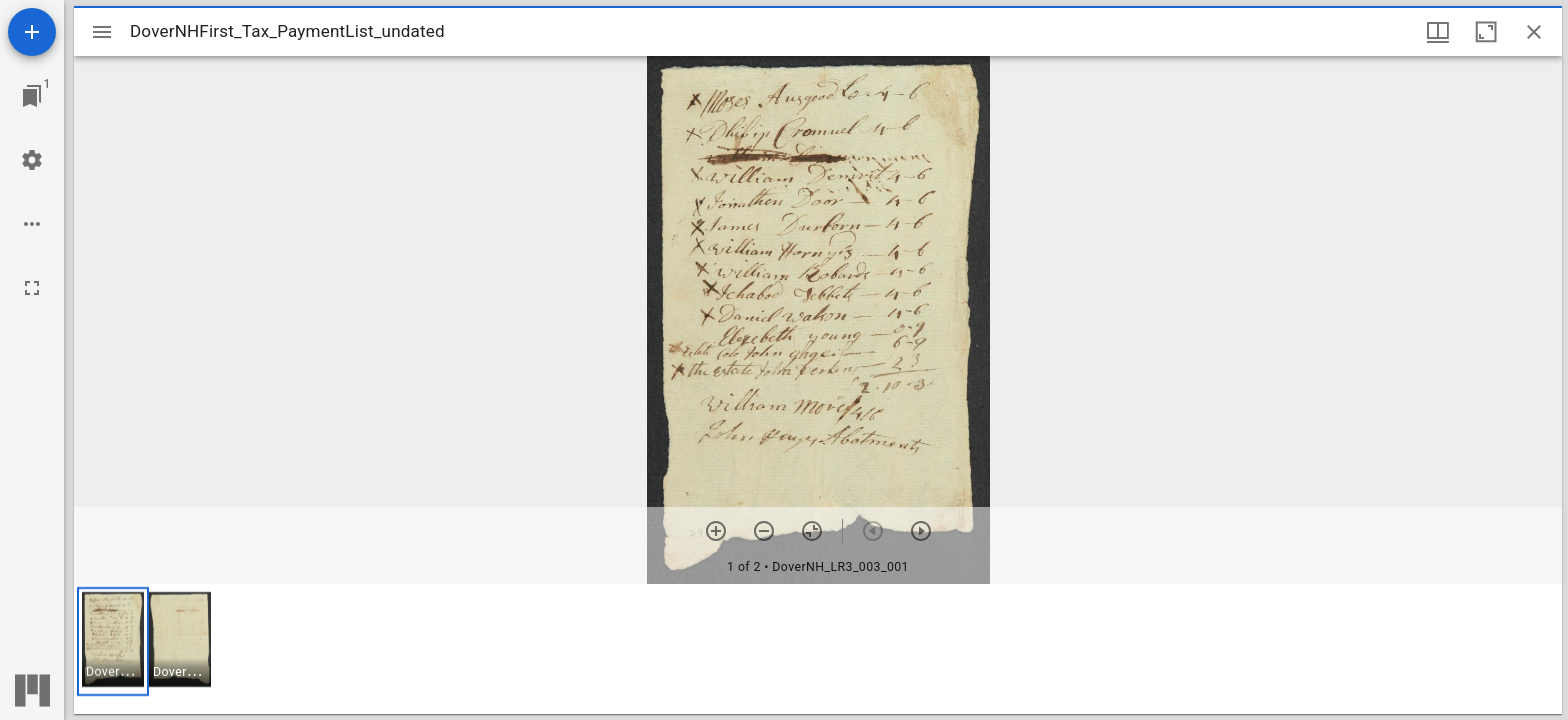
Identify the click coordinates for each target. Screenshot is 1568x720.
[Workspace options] (32, 224)
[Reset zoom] (812, 531)
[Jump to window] (32, 96)
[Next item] (921, 531)
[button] (113, 641)
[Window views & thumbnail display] (1438, 32)
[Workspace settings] (32, 160)
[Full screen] (32, 288)
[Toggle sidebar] (102, 32)
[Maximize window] (1486, 32)
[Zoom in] (716, 531)
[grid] (818, 649)
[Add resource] (32, 32)
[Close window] (1534, 32)
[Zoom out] (764, 531)
